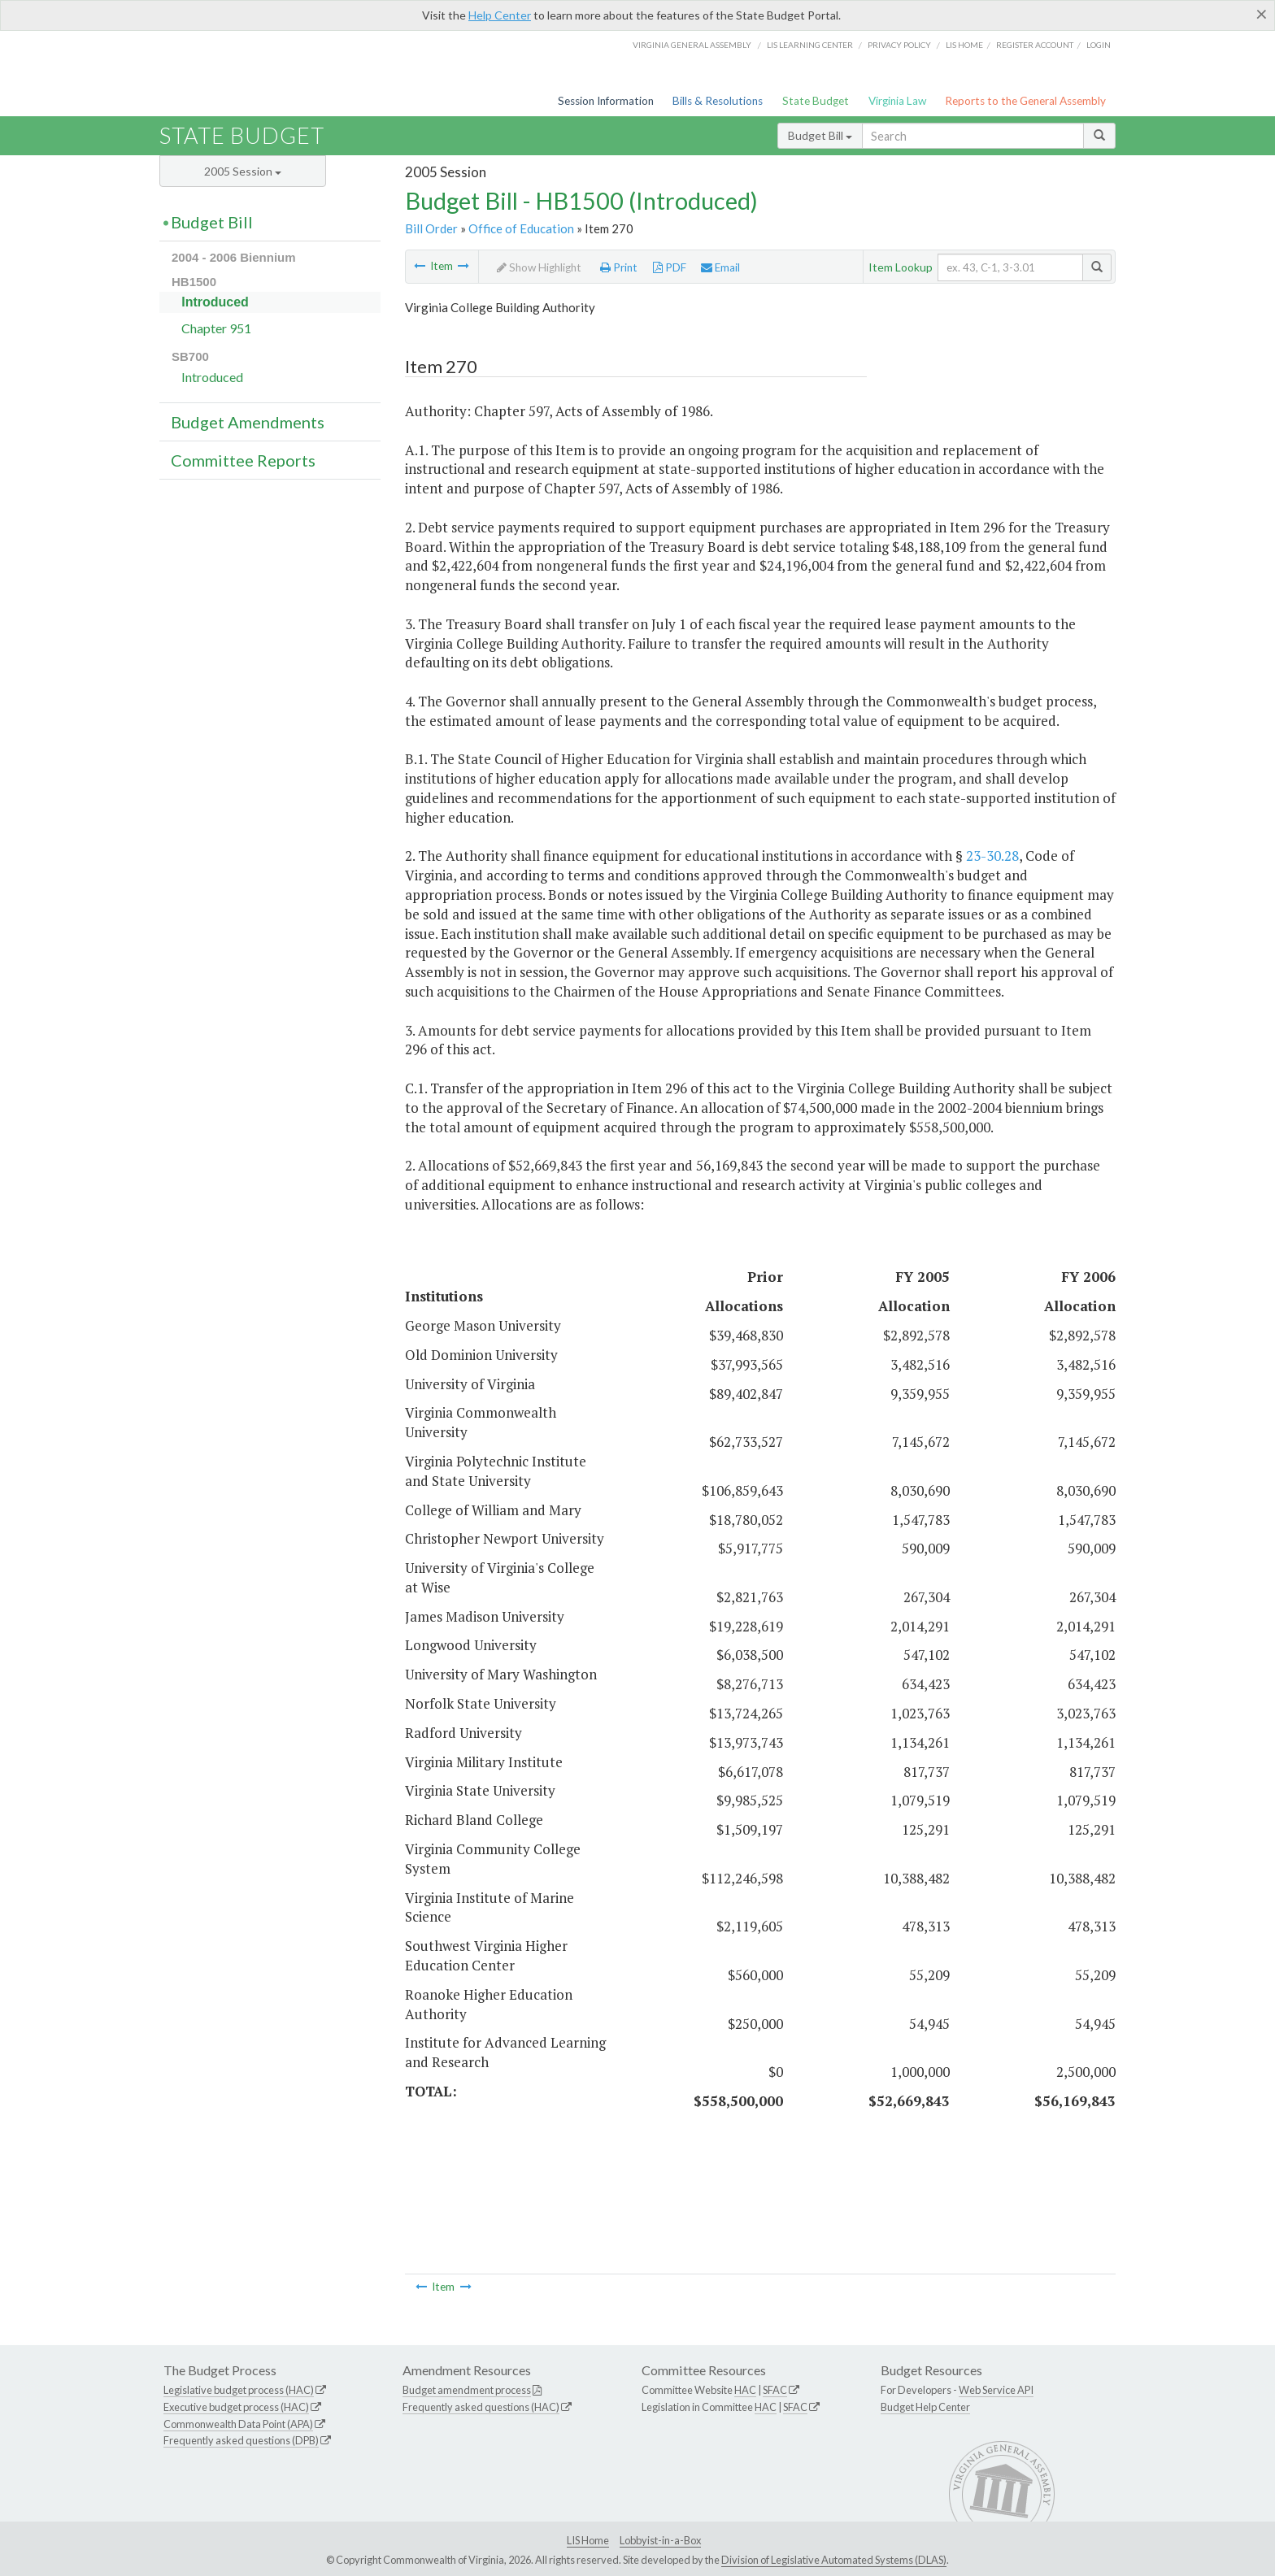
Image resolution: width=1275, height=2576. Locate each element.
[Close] (1261, 13)
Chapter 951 (216, 328)
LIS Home (588, 2540)
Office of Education (521, 228)
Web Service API (996, 2389)
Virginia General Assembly (692, 45)
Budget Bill (820, 135)
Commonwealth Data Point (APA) (238, 2423)
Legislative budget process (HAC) (238, 2389)
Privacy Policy (899, 45)
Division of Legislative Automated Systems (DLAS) (833, 2559)
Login (1098, 45)
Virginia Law (897, 100)
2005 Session (242, 171)
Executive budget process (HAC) (236, 2406)
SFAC (775, 2389)
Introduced (215, 302)
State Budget (815, 100)
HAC (745, 2389)
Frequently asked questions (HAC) (481, 2406)
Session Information (606, 100)
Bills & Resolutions (717, 100)
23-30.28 (992, 855)
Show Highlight (539, 267)
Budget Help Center (925, 2406)
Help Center (499, 15)
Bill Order (431, 228)
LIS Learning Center (810, 45)
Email (720, 267)
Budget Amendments (247, 422)
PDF (669, 267)
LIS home (964, 45)
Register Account (1034, 45)
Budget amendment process (467, 2389)
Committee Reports (243, 460)
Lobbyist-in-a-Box (660, 2540)
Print (619, 267)
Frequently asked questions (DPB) (241, 2440)
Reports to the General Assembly (1025, 100)
